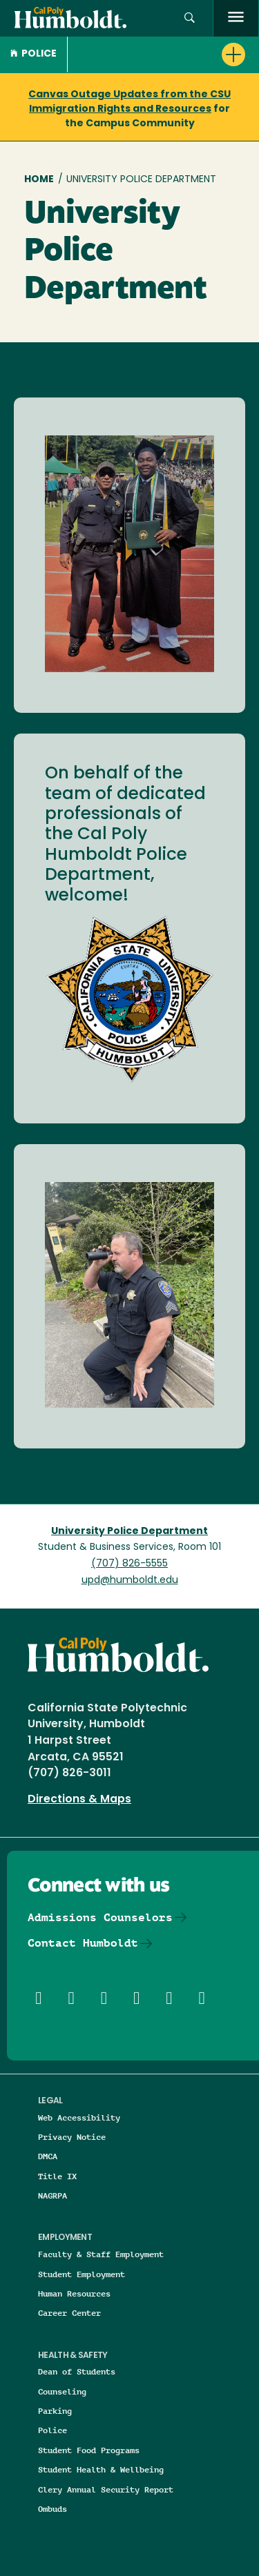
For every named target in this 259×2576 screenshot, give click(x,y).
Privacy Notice (72, 2137)
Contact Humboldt (83, 1942)
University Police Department (129, 1531)
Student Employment (81, 2274)
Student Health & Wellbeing (101, 2469)
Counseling (62, 2391)
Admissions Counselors (100, 1917)
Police (33, 54)
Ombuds (52, 2509)
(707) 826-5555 (129, 1564)
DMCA (47, 2156)
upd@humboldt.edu (129, 1580)
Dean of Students (76, 2371)
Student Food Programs (89, 2450)
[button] (189, 18)
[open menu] (236, 18)
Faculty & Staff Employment (101, 2254)
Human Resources (74, 2293)
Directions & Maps (79, 1799)
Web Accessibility (79, 2117)
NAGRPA (52, 2195)
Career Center (69, 2313)
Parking (55, 2411)
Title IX (57, 2176)
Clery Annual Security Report (105, 2489)
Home (39, 180)
